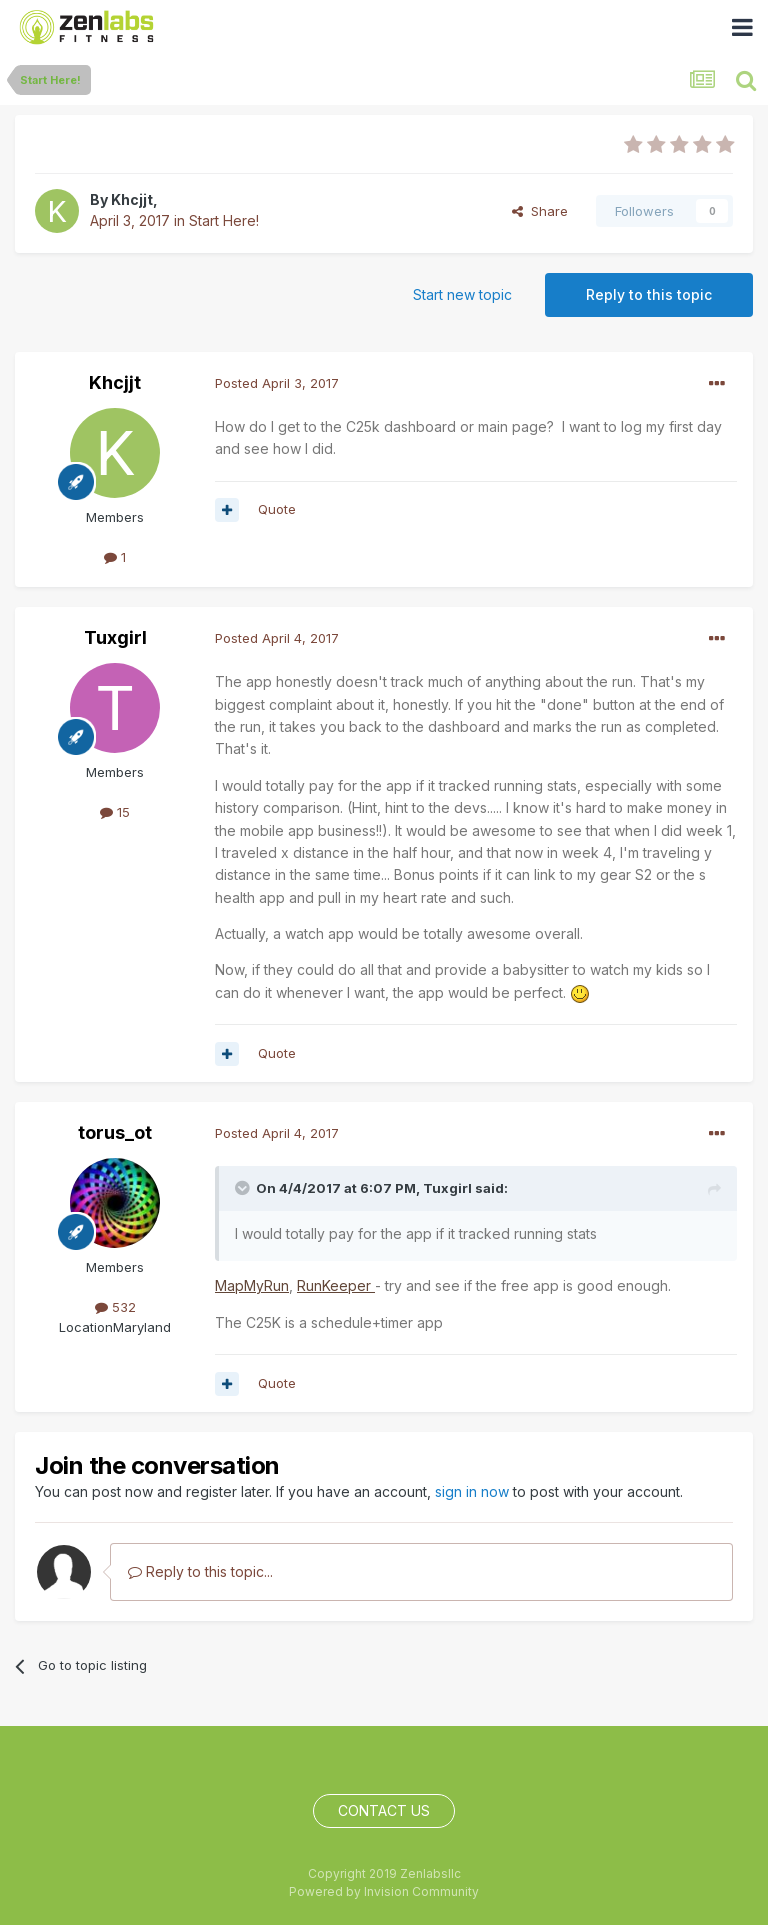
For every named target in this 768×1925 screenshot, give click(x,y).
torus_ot (115, 1132)
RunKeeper (336, 1285)
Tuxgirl (115, 637)
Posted (277, 383)
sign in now (472, 1491)
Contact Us (384, 1810)
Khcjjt (132, 199)
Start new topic (462, 294)
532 (115, 1307)
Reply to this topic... (200, 1571)
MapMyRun (252, 1285)
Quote (277, 509)
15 (115, 812)
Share (540, 211)
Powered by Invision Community (384, 1891)
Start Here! (224, 220)
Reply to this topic (649, 294)
